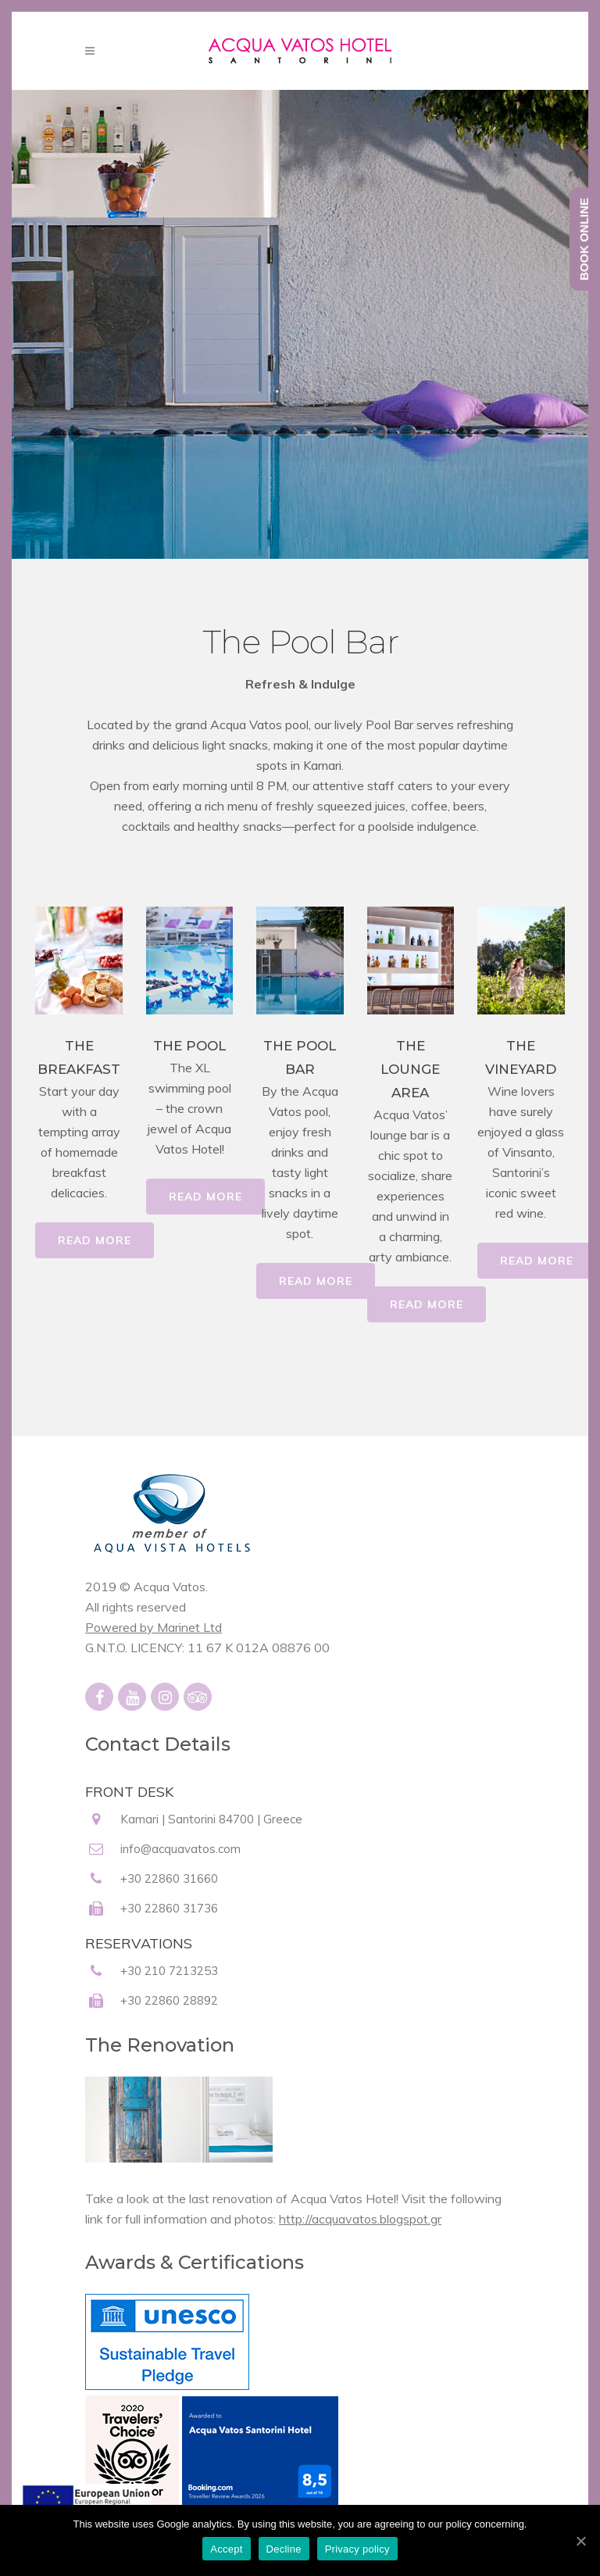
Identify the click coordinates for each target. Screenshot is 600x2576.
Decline (284, 2549)
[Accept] (580, 2541)
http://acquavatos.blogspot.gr (360, 2219)
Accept (226, 2549)
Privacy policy (357, 2549)
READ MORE (94, 1240)
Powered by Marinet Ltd (153, 1627)
